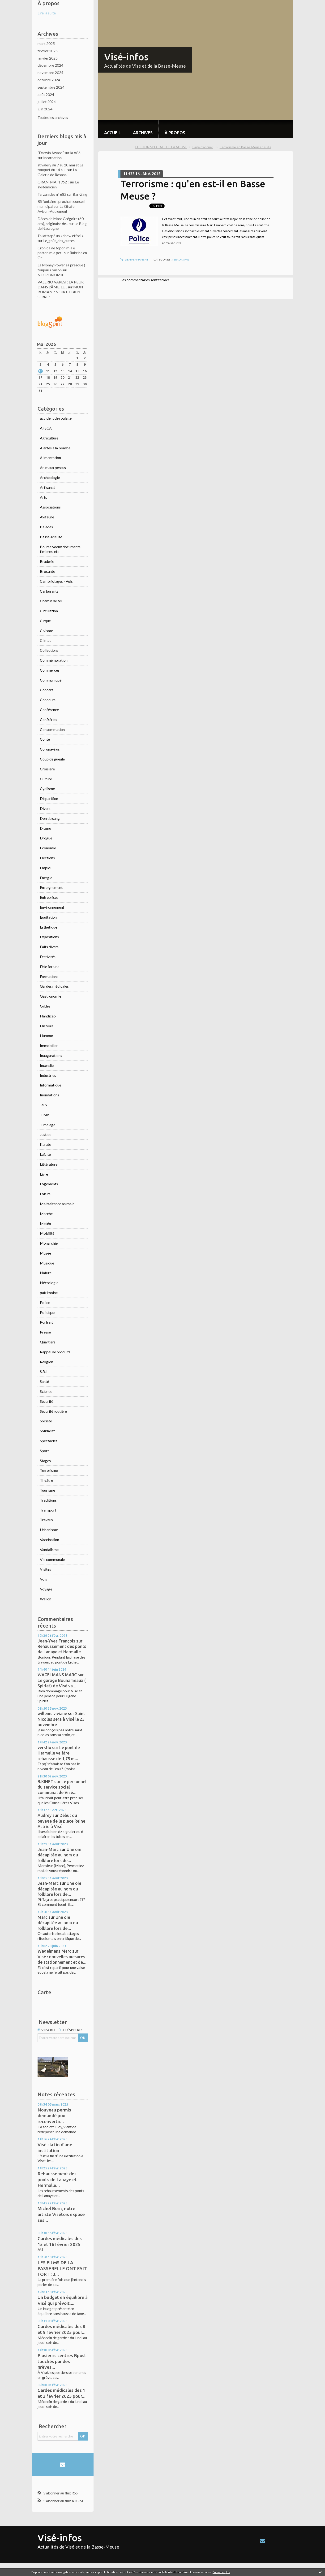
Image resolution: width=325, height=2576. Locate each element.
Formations (49, 976)
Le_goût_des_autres (59, 240)
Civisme (46, 630)
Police (45, 1302)
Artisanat (47, 487)
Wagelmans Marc (54, 1951)
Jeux (43, 1105)
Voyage (46, 1589)
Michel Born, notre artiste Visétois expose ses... (61, 2214)
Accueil (112, 132)
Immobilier (49, 1045)
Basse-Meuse (51, 536)
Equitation (48, 917)
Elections (47, 858)
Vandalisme (49, 1549)
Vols (43, 1579)
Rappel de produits (55, 1352)
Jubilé (45, 1114)
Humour (46, 1035)
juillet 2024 (47, 101)
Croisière (47, 769)
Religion (46, 1362)
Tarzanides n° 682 (52, 194)
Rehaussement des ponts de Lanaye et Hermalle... (57, 2179)
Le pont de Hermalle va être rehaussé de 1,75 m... (59, 1753)
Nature (45, 1272)
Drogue (46, 838)
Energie (46, 877)
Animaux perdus (53, 467)
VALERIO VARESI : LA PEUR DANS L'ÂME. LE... (61, 284)
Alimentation (50, 457)
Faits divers (49, 946)
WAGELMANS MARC (57, 1674)
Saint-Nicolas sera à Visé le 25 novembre (62, 1719)
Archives (143, 132)
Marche (46, 1213)
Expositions (49, 936)
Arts (43, 497)
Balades (46, 527)
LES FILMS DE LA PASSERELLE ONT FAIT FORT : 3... (62, 2268)
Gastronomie (50, 996)
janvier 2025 (48, 58)
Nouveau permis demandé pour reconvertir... (54, 2115)
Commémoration (54, 660)
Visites (45, 1569)
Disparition (49, 798)
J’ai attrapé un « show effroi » (61, 235)
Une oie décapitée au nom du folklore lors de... (59, 1855)
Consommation (52, 729)
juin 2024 (45, 109)
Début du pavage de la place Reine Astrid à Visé (61, 1821)
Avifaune (47, 517)
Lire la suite (47, 13)
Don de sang (50, 818)
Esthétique (48, 927)
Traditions (48, 1500)
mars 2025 (46, 43)
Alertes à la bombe (55, 448)
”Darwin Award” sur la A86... (60, 152)
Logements (49, 1184)
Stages (45, 1460)
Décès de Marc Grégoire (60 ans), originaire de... (61, 221)
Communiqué (50, 680)
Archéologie (50, 477)
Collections (49, 650)
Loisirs (45, 1193)
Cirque (45, 620)
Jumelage (47, 1124)
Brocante (47, 571)
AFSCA (46, 428)
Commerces (50, 670)
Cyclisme (47, 788)
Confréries (48, 719)
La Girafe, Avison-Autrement (56, 208)
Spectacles (48, 1440)
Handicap (48, 1016)
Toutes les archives (53, 117)
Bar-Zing (80, 194)
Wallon (45, 1599)
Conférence (49, 709)
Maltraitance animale (57, 1203)
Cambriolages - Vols (56, 581)
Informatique (50, 1085)
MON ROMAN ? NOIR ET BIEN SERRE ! (60, 292)
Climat (45, 640)
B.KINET (45, 1781)
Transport (48, 1510)
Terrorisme (49, 1470)
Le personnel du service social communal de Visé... (62, 1787)
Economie (48, 848)
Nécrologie (49, 1282)
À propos (175, 132)
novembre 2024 (50, 72)
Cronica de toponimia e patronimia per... (56, 250)
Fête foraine (49, 966)
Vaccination (49, 1539)
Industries (48, 1075)
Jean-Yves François (56, 1640)
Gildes (45, 1006)
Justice (45, 1134)
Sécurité (46, 1401)
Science (46, 1391)
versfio (44, 1747)
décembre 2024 (50, 65)
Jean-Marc (48, 1849)
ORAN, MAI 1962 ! (53, 182)
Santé (44, 1381)
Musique (47, 1263)
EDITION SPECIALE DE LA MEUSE (161, 147)
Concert (46, 689)
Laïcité (45, 1154)
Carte (44, 1992)
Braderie (47, 561)
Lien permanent (134, 259)
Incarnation (52, 157)
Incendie (47, 1065)
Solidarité (48, 1431)
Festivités (48, 956)
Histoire (46, 1026)
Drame (45, 828)
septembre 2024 (51, 87)
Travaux (46, 1519)
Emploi (45, 867)
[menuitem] (112, 129)
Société (46, 1421)
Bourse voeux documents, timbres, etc (60, 549)
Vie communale (52, 1559)
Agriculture (49, 438)
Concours (48, 699)
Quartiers (48, 1342)
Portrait (46, 1322)
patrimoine (49, 1292)
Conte (45, 739)
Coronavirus (50, 749)
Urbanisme (49, 1529)
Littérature (48, 1164)
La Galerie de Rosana (57, 172)
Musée (45, 1253)
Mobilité (47, 1233)
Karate (45, 1144)
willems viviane (52, 1713)
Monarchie (49, 1243)
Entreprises (49, 897)
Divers (45, 808)
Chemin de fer (51, 601)
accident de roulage (56, 418)
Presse (45, 1332)
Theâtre (46, 1480)
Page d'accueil (202, 147)
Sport (44, 1450)
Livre (44, 1174)
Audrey (44, 1815)
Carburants (49, 591)
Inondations (49, 1095)
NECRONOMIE (51, 275)
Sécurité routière (53, 1411)
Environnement (52, 907)
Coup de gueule (52, 759)
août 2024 (46, 94)
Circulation (49, 610)
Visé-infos (126, 57)
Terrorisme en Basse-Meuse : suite (245, 147)
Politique (47, 1312)
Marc (42, 1917)
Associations (50, 507)
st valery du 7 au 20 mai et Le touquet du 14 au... (60, 167)
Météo (45, 1223)
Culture (46, 779)
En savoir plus (221, 2572)
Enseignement (51, 887)
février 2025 (48, 50)
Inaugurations (51, 1055)
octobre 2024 (49, 80)
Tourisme (47, 1490)
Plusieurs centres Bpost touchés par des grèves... (62, 2361)
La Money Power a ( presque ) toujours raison (61, 267)
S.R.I (43, 1371)
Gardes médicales (54, 986)
